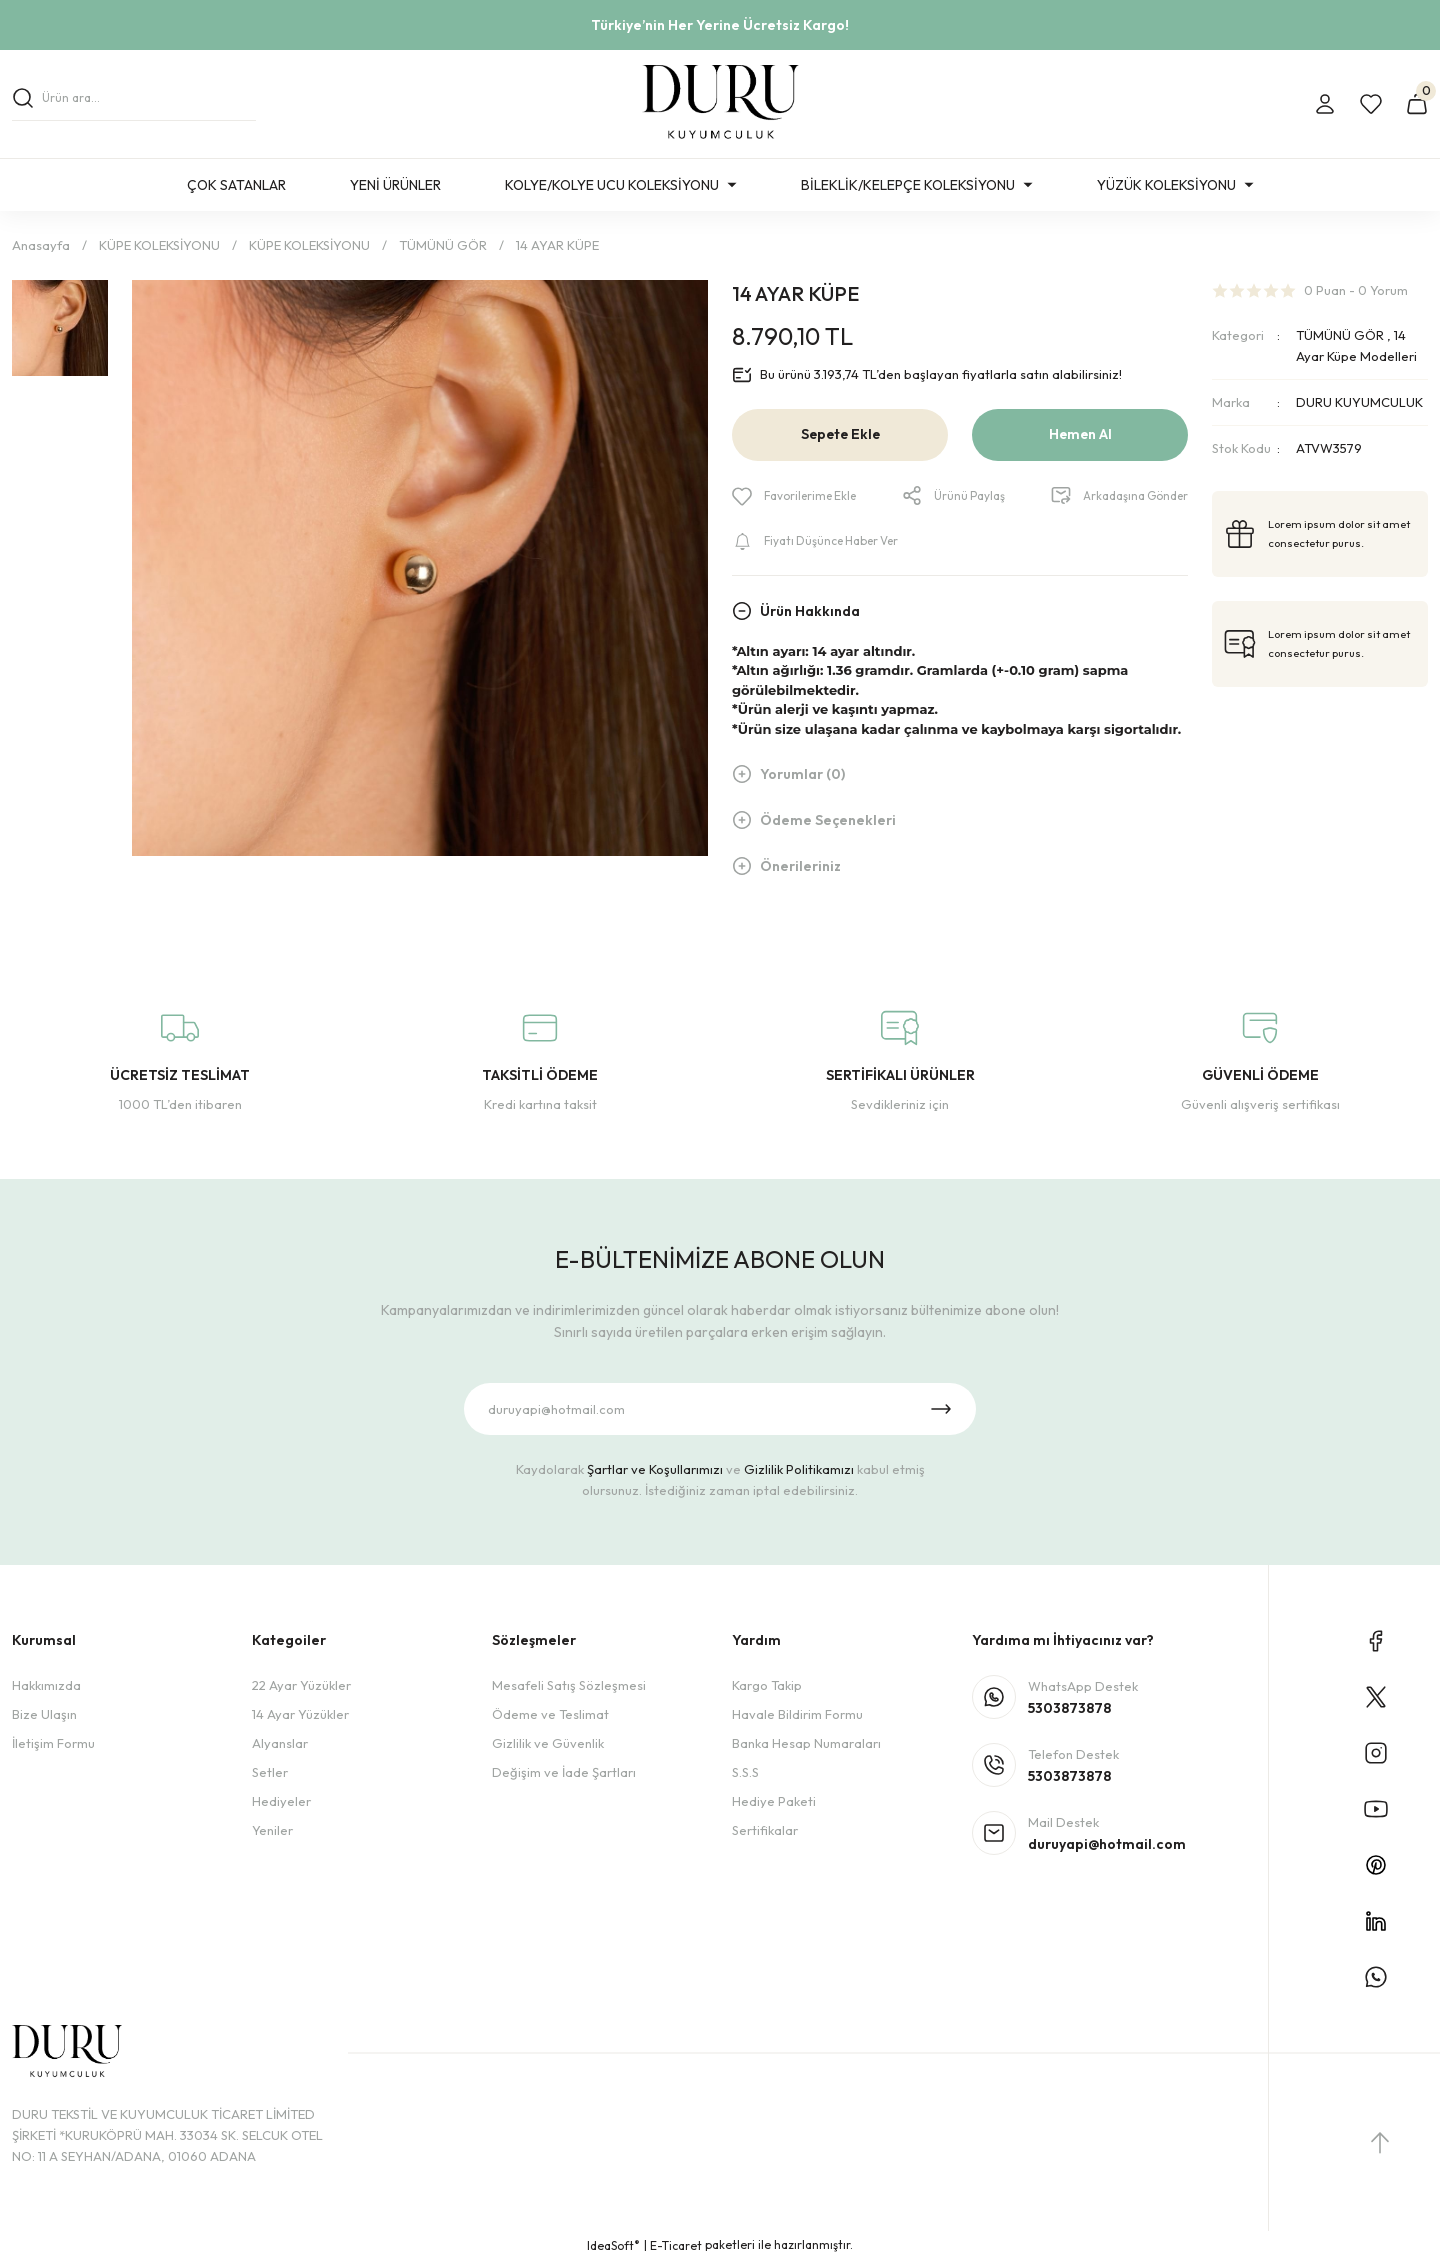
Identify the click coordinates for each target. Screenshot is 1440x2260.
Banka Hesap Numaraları (806, 1743)
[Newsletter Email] (720, 1409)
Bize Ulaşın (44, 1714)
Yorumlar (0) (802, 776)
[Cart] (1417, 104)
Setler (270, 1772)
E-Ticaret (676, 2245)
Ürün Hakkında (810, 612)
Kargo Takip (767, 1685)
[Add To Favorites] (799, 496)
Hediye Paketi (774, 1801)
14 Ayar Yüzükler (300, 1714)
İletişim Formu (53, 1743)
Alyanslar (280, 1743)
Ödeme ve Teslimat (550, 1714)
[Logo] (720, 104)
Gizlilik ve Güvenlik (548, 1743)
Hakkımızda (46, 1685)
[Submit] (941, 1409)
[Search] (134, 104)
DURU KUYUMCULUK (1359, 402)
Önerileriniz (800, 868)
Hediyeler (281, 1801)
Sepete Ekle (840, 435)
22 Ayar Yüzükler (301, 1685)
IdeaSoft (613, 2245)
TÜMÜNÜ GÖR (1340, 335)
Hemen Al (1080, 435)
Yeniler (272, 1830)
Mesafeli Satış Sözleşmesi (569, 1685)
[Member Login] (1325, 104)
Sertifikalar (765, 1830)
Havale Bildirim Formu (797, 1714)
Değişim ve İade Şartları (564, 1772)
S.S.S (745, 1772)
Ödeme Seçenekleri (828, 822)
